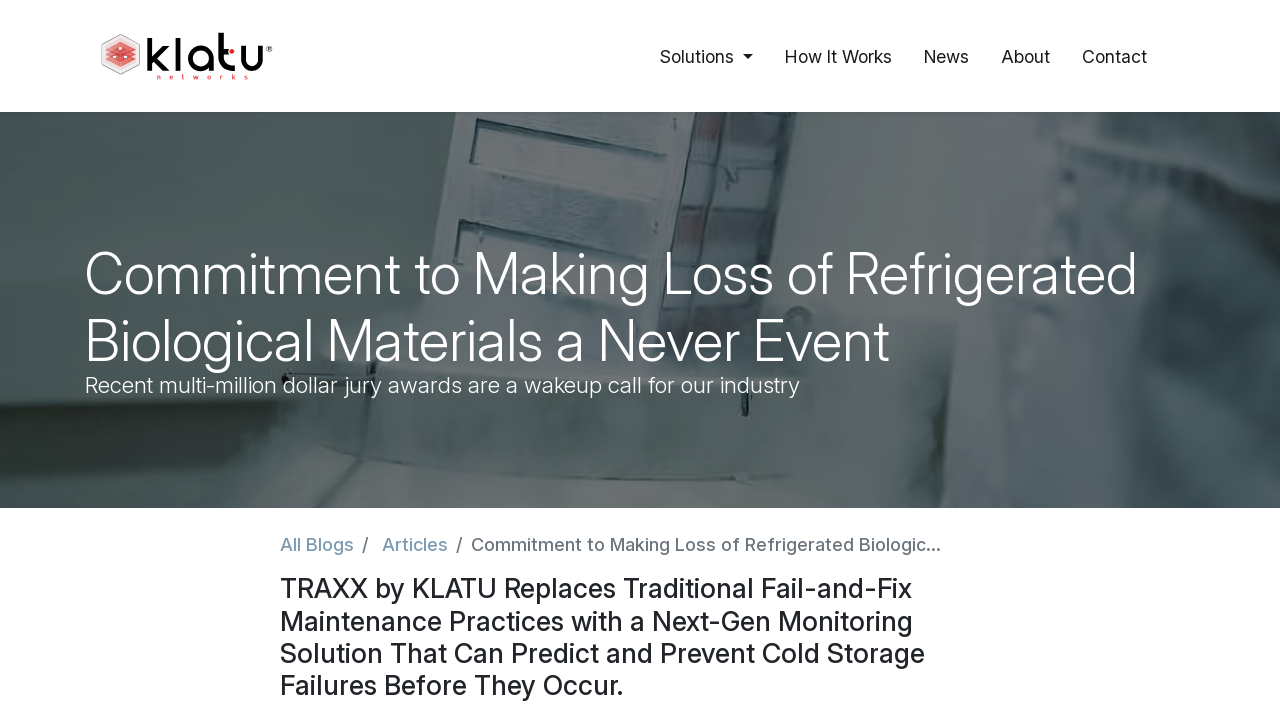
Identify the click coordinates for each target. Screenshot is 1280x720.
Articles (415, 544)
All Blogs (317, 544)
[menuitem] (838, 56)
